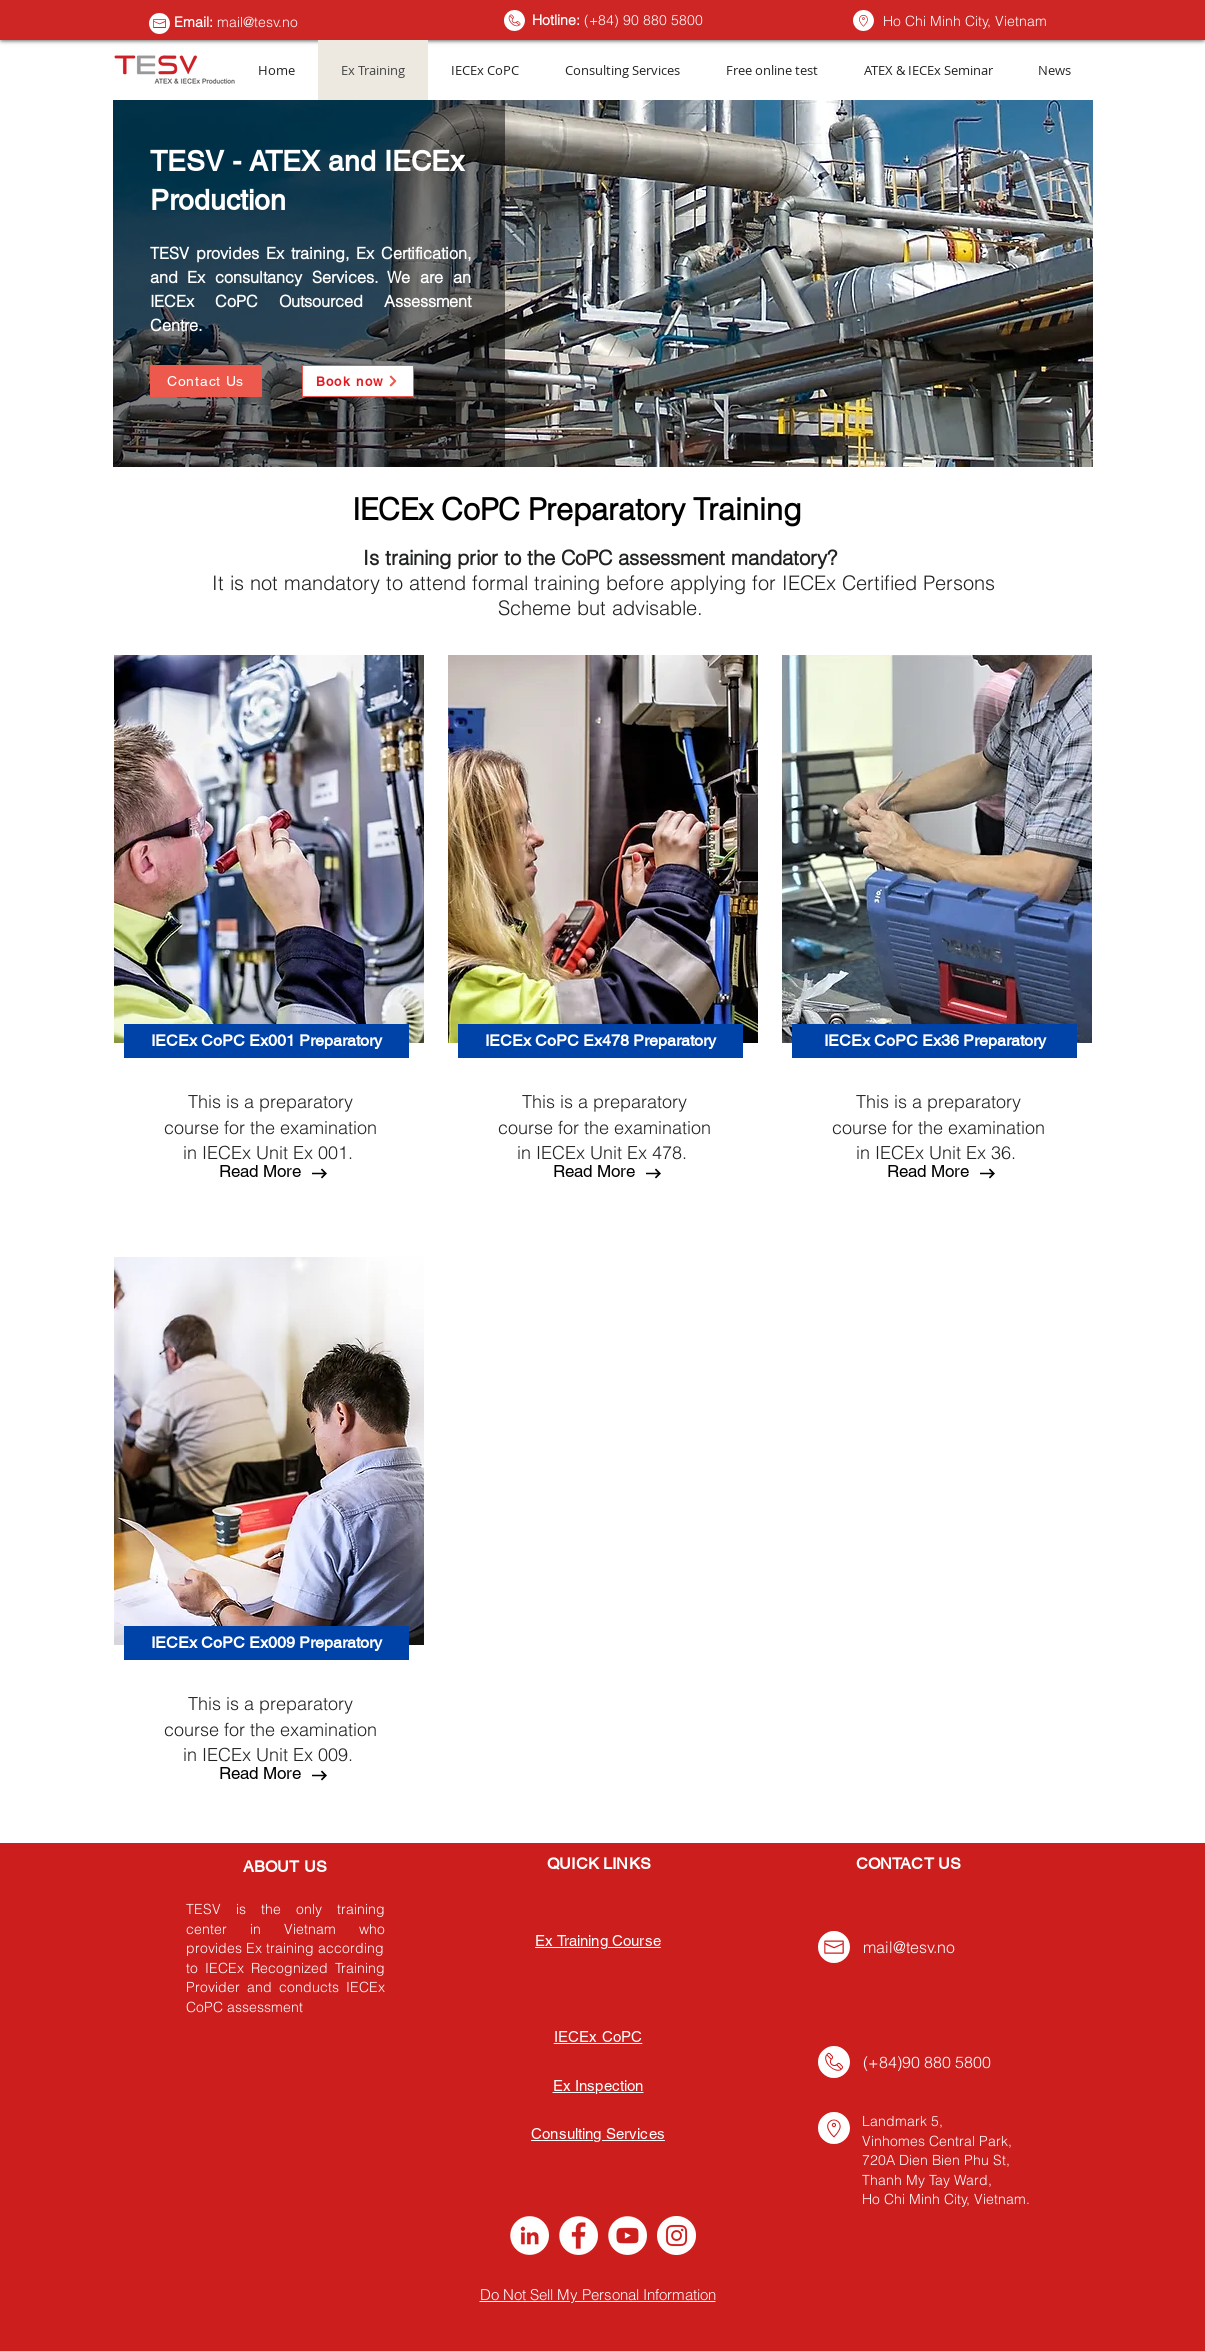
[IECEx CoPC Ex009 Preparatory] (266, 1643)
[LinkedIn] (529, 2235)
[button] (260, 1774)
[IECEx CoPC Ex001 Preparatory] (266, 1041)
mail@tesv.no (257, 22)
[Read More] (260, 1172)
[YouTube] (627, 2235)
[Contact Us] (206, 381)
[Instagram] (676, 2235)
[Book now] (358, 381)
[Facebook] (578, 2235)
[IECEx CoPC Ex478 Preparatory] (600, 1041)
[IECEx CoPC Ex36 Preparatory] (934, 1041)
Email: (195, 22)
